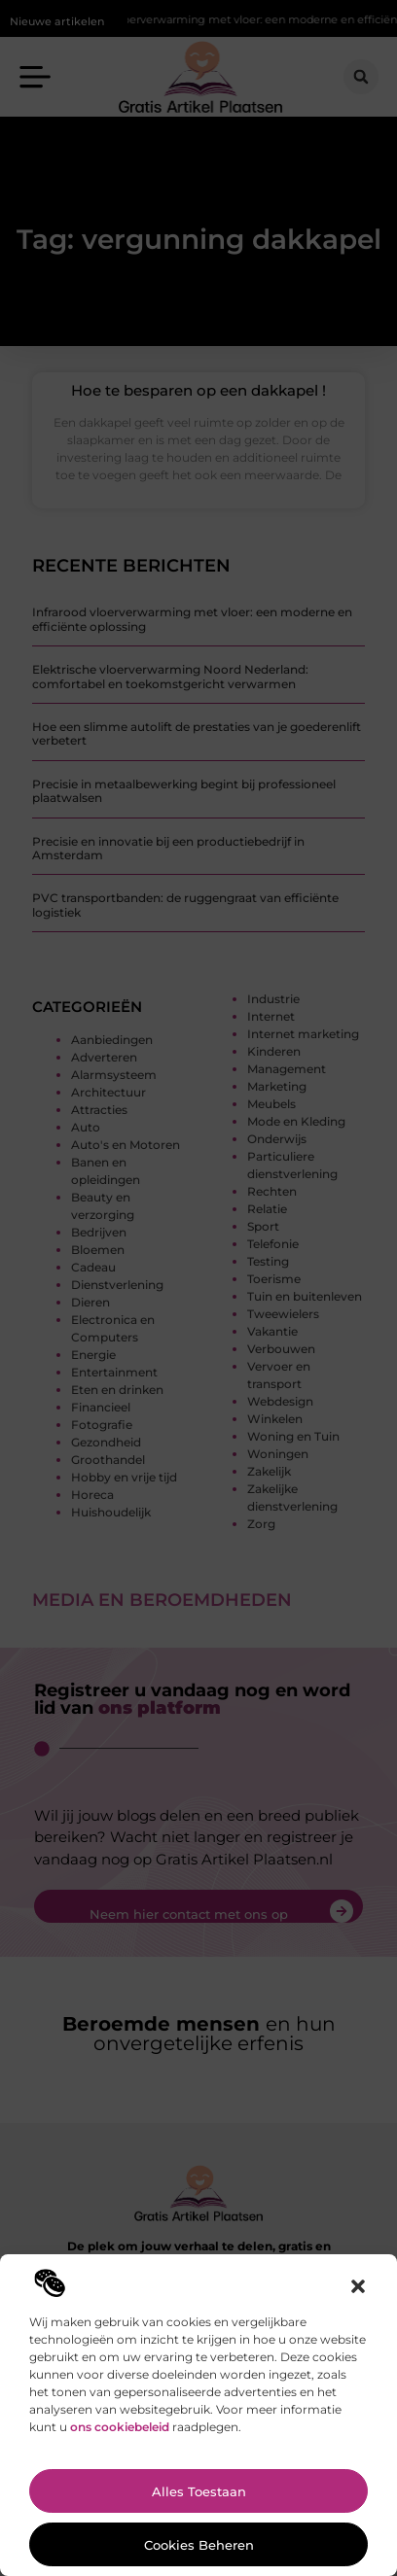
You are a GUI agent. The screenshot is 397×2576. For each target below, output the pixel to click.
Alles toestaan (199, 2491)
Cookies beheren (199, 2545)
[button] (358, 2286)
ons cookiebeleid (119, 2426)
